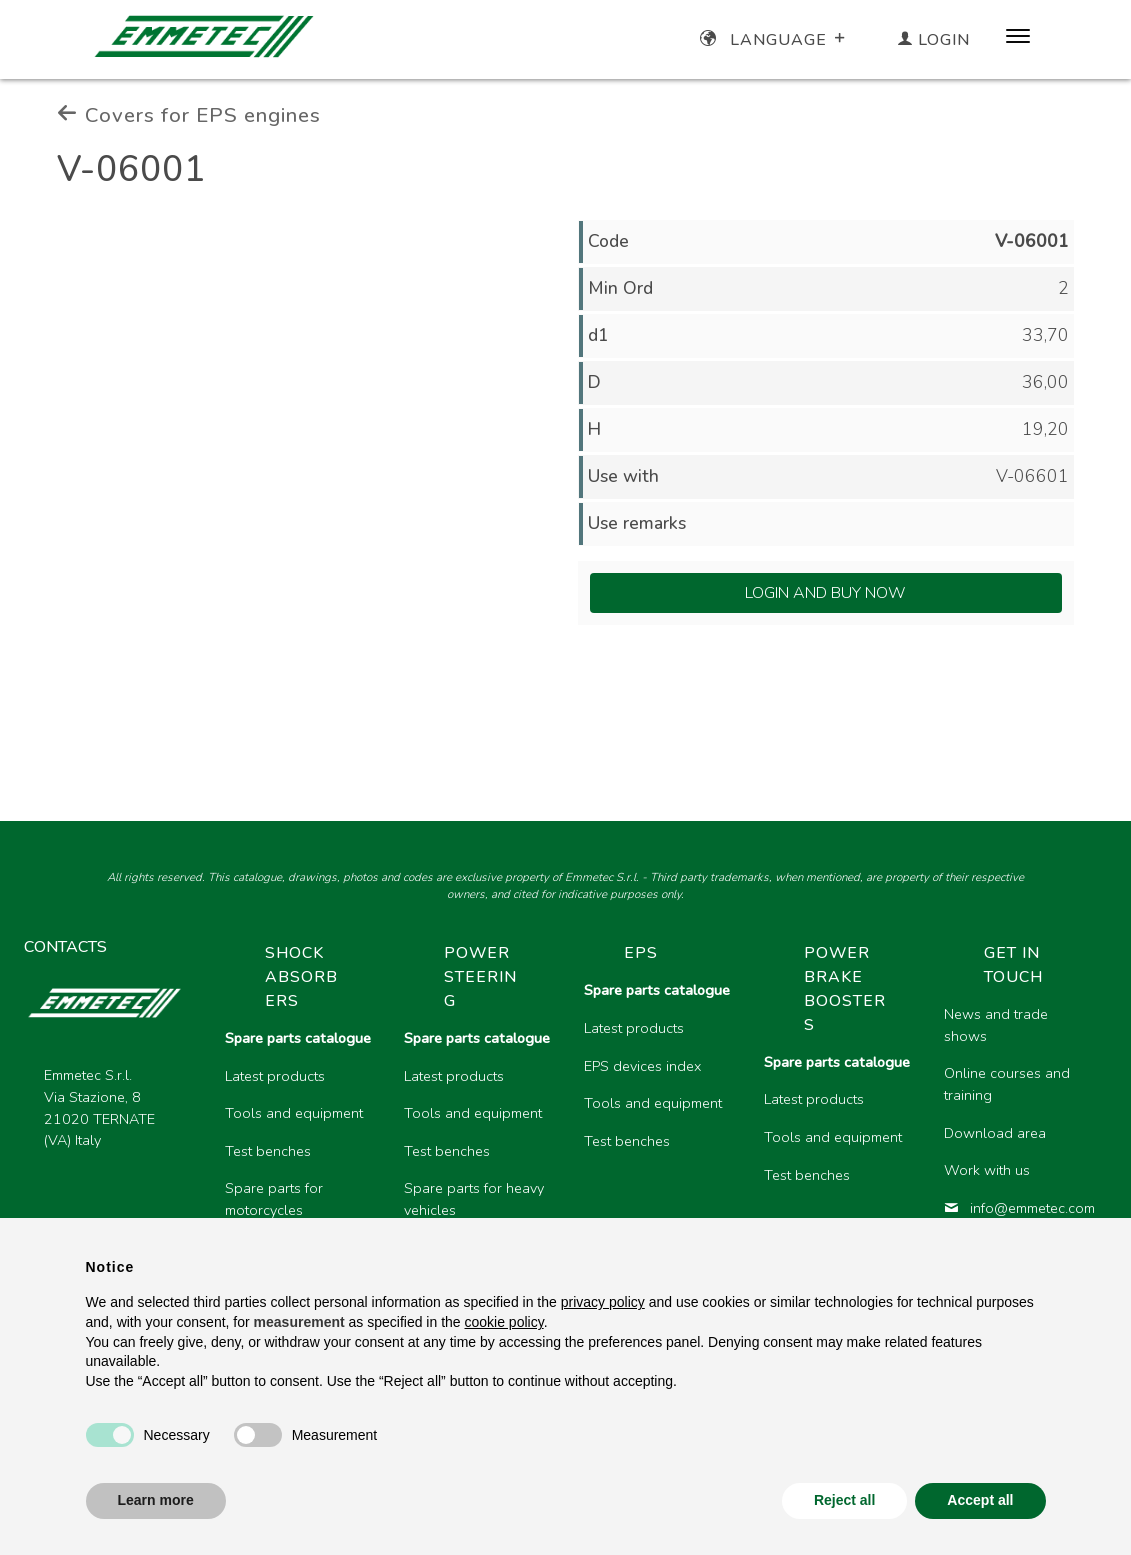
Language (774, 40)
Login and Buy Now (825, 593)
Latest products (275, 1076)
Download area (995, 1133)
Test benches (268, 1151)
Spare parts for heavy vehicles (474, 1199)
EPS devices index (642, 1066)
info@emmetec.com (1018, 1208)
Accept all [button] (980, 1500)
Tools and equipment (294, 1113)
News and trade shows (996, 1025)
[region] (658, 1129)
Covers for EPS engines (189, 115)
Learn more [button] (156, 1500)
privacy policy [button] (603, 1302)
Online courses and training (1007, 1084)
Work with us (987, 1170)
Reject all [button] (844, 1500)
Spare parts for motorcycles (274, 1199)
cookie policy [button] (504, 1322)
